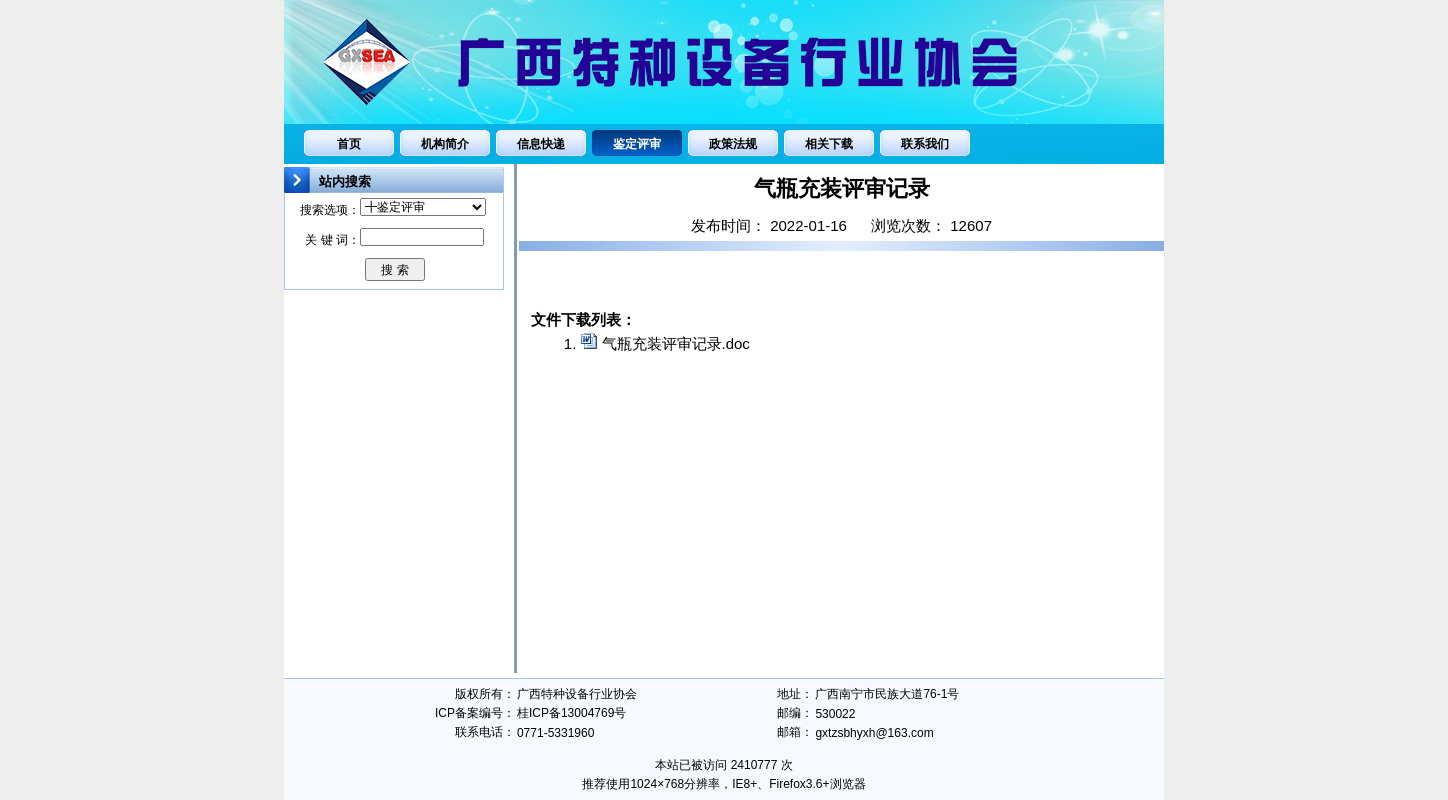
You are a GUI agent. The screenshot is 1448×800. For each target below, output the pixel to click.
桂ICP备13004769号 (571, 713)
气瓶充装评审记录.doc (676, 343)
